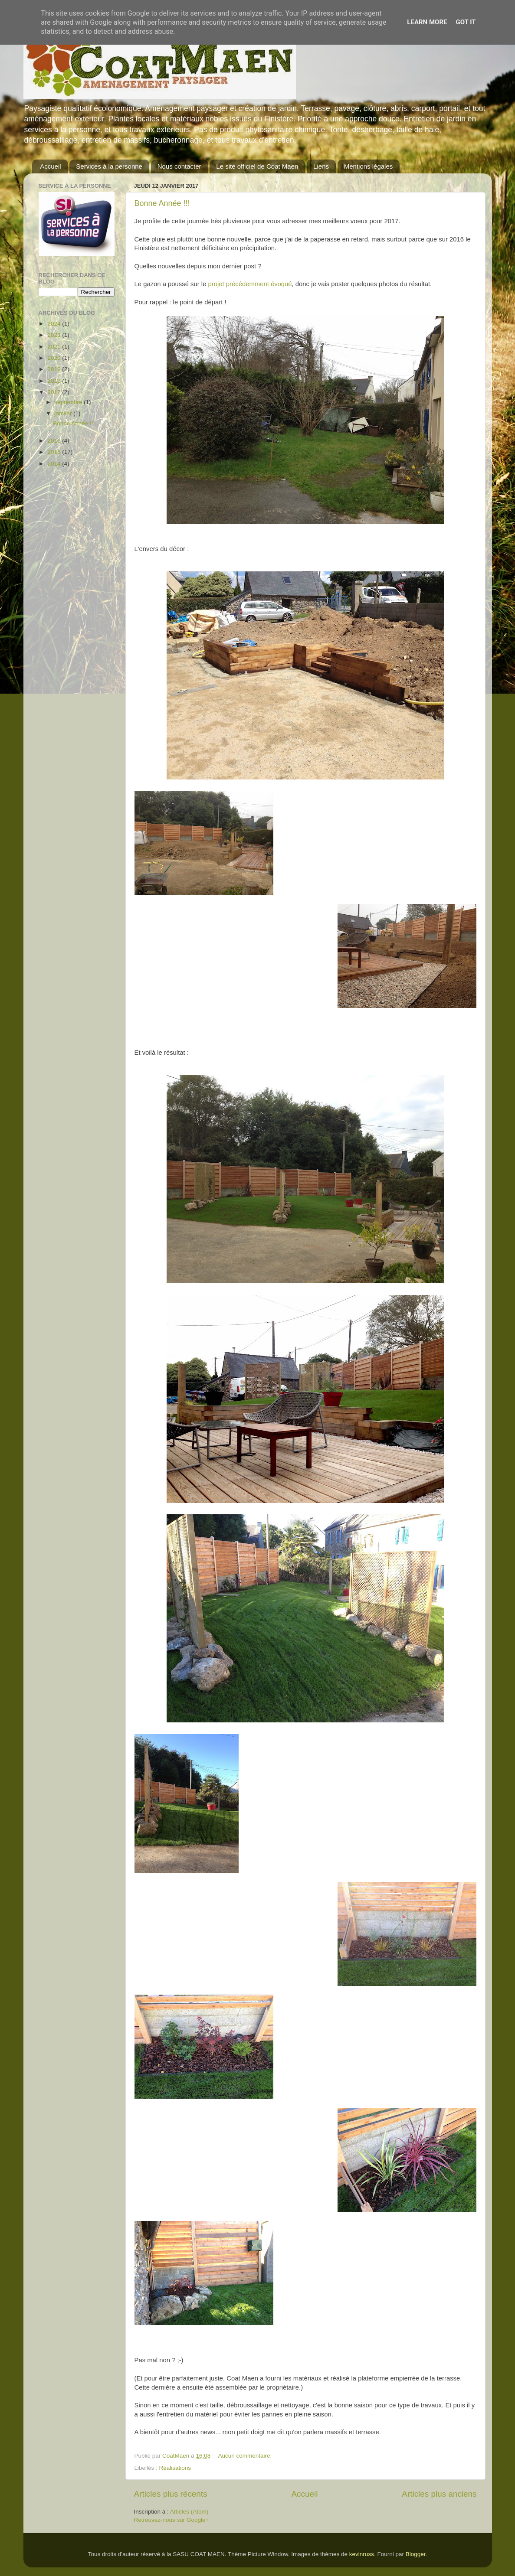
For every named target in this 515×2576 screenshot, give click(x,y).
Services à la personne (109, 166)
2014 (54, 463)
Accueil (50, 166)
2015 (54, 452)
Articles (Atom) (189, 2511)
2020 (54, 358)
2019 (54, 369)
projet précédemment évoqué (250, 283)
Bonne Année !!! (162, 203)
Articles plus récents (170, 2493)
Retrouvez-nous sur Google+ (171, 2520)
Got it (466, 22)
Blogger (416, 2554)
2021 (54, 346)
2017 (54, 392)
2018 (54, 381)
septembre (69, 402)
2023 (54, 335)
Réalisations (175, 2468)
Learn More (427, 22)
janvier (64, 413)
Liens (321, 166)
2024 (54, 323)
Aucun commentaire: (245, 2455)
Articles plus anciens (439, 2493)
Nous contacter (179, 166)
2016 (54, 440)
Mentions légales (368, 166)
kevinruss (361, 2554)
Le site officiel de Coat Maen (257, 166)
